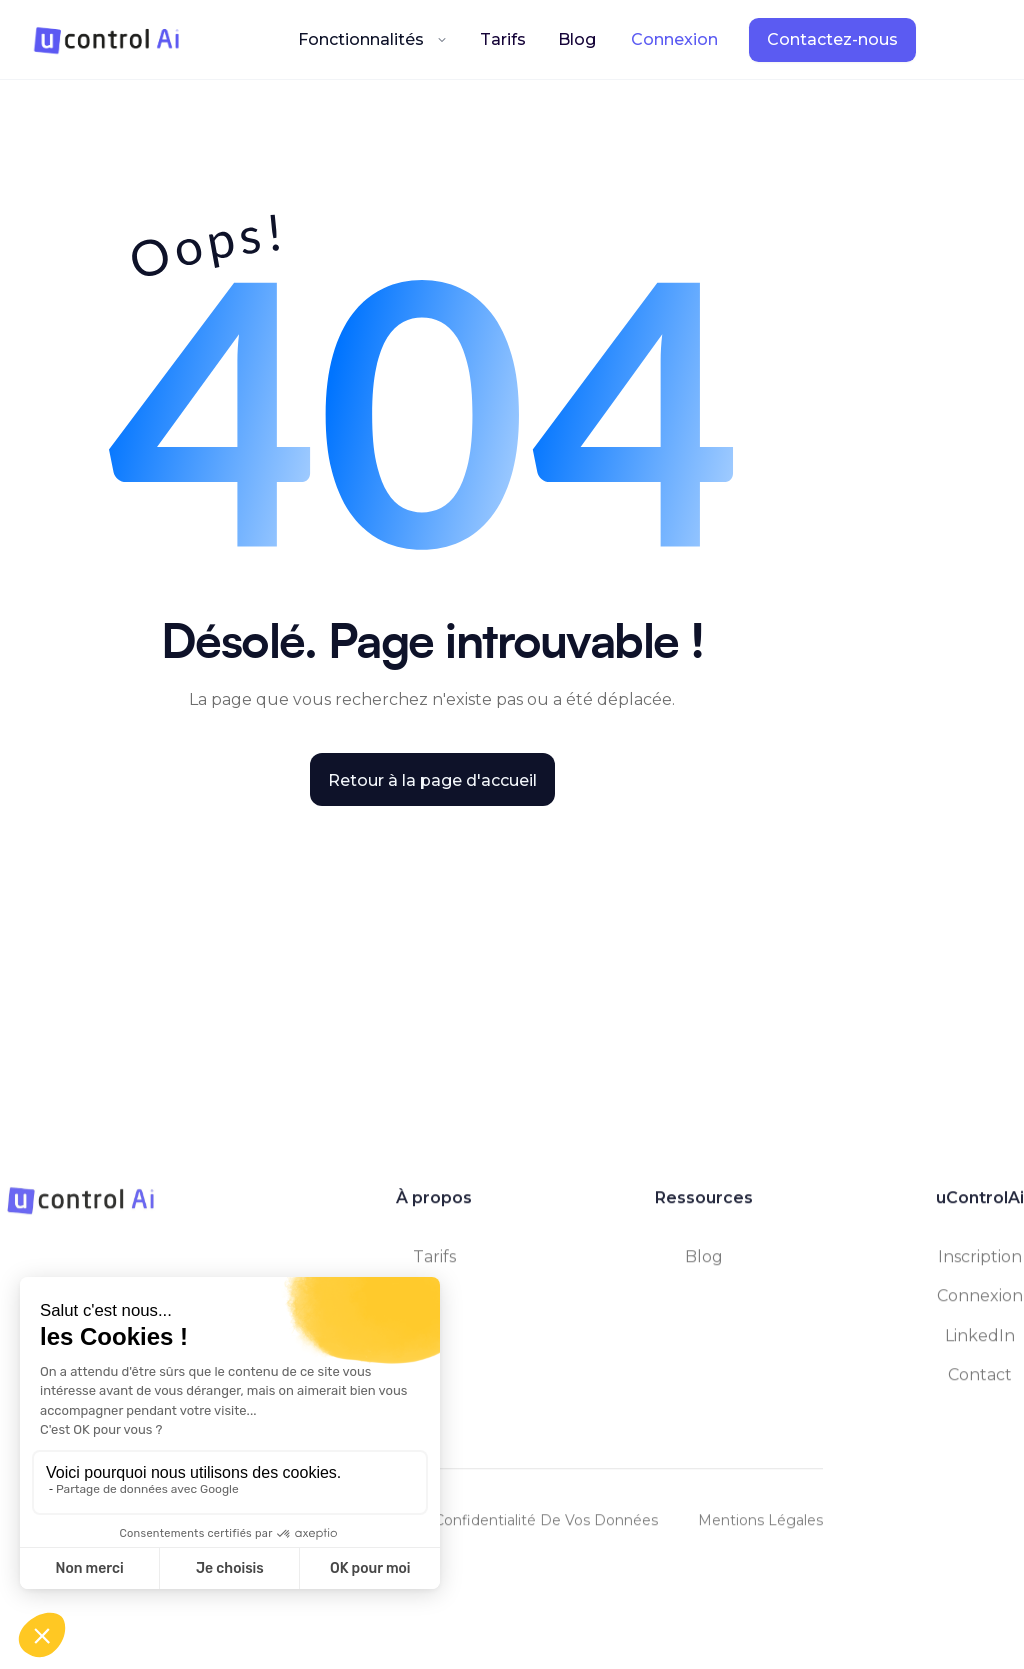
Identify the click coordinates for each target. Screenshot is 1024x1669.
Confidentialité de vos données (546, 1531)
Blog (577, 39)
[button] (373, 39)
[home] (107, 40)
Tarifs (503, 39)
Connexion (980, 1306)
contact (980, 1384)
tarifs (434, 1267)
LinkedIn (980, 1345)
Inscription (980, 1267)
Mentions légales (760, 1531)
